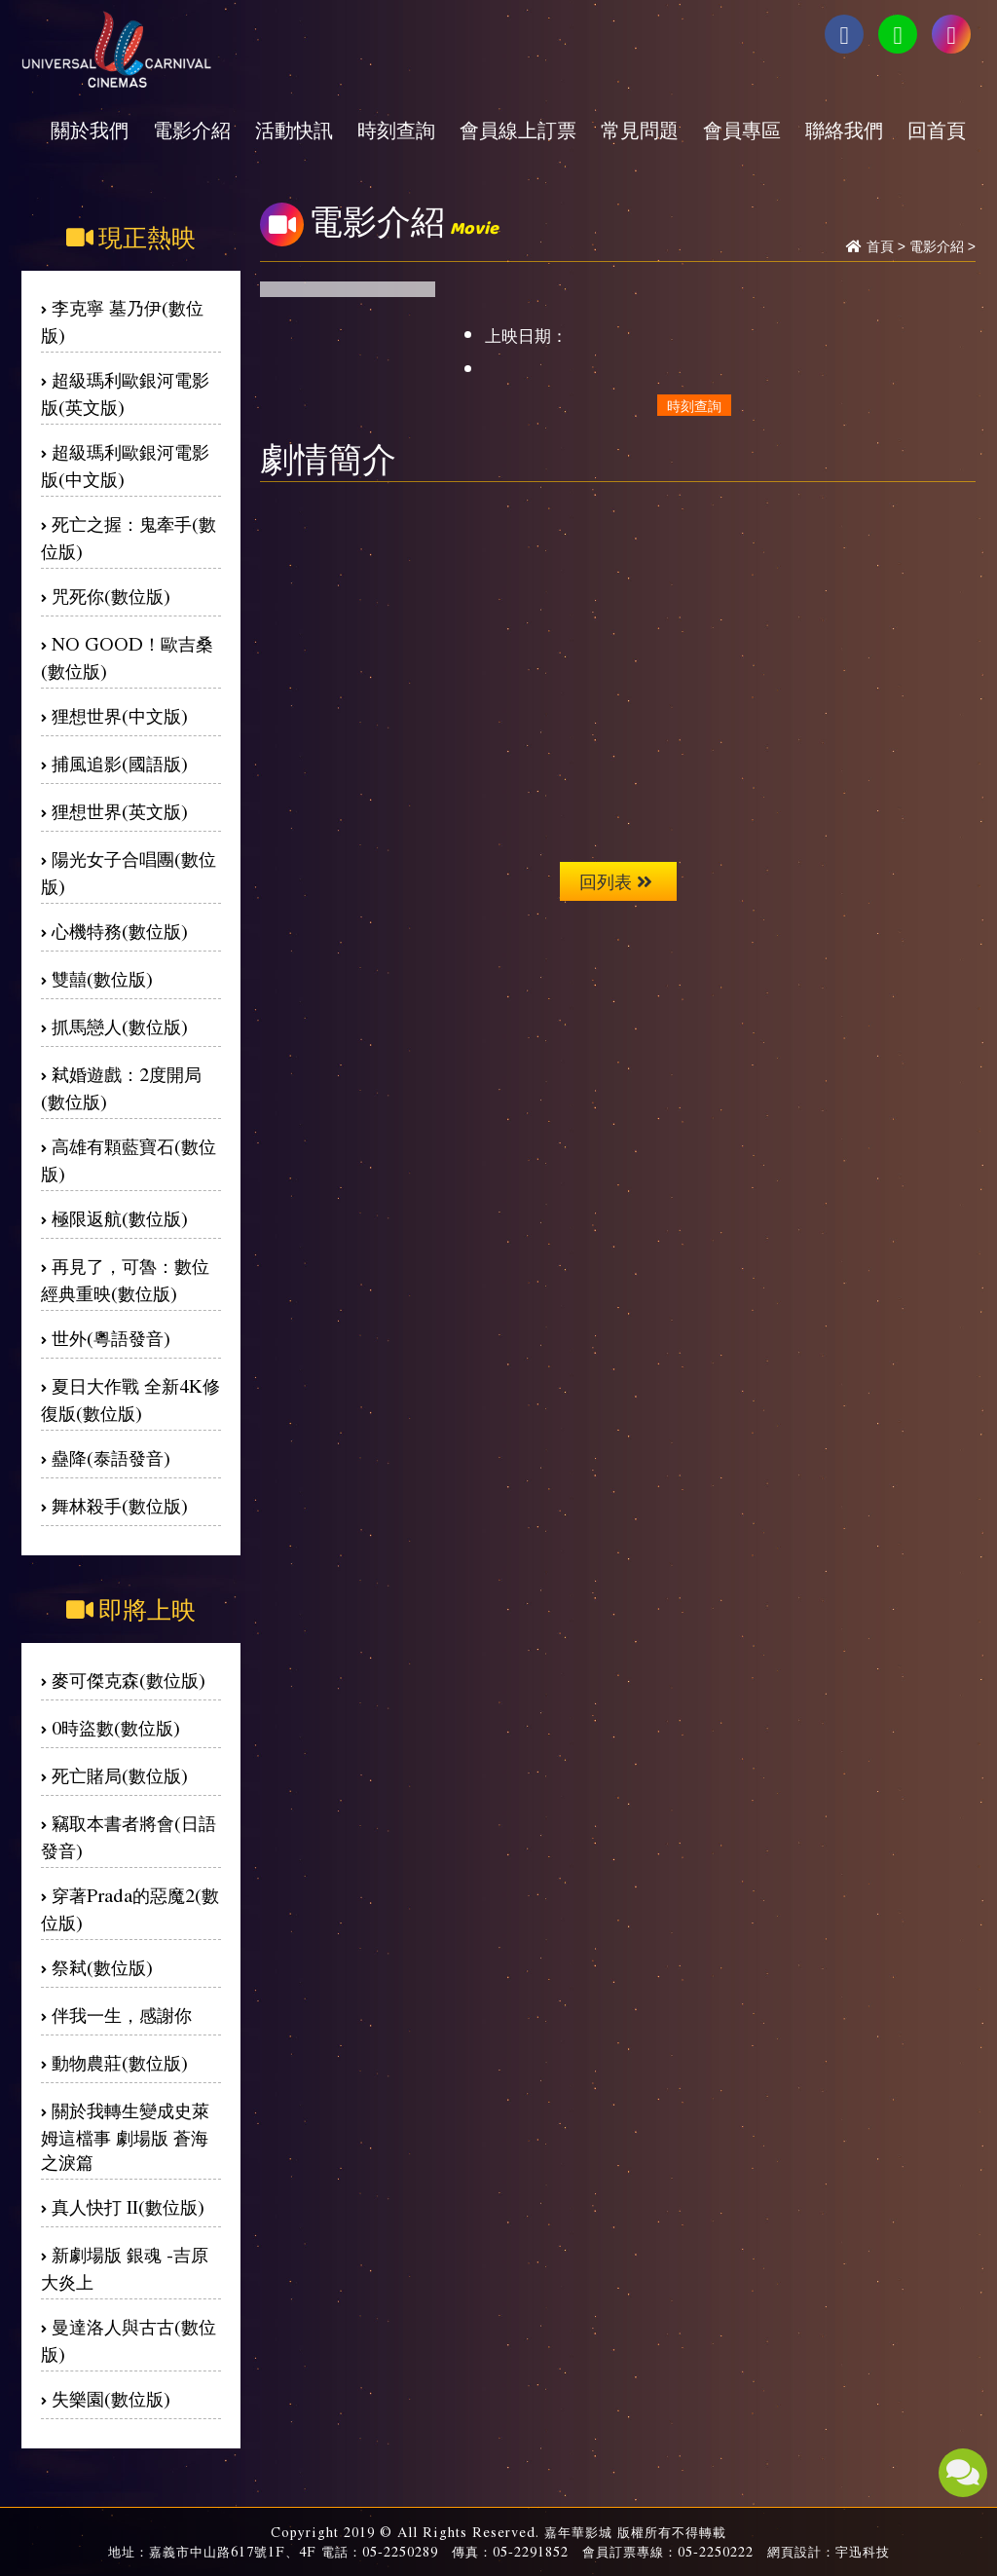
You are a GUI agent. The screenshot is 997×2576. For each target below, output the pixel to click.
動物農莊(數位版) (120, 2062)
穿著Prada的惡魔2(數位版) (130, 1908)
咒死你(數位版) (111, 595)
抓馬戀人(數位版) (120, 1026)
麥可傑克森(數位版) (128, 1679)
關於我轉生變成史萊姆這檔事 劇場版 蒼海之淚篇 (125, 2136)
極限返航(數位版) (120, 1218)
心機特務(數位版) (120, 930)
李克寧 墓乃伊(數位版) (122, 321)
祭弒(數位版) (102, 1967)
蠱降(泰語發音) (111, 1457)
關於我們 (90, 129)
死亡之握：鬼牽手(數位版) (128, 537)
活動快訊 (294, 129)
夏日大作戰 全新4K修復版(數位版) (130, 1399)
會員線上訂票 (518, 129)
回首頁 (936, 129)
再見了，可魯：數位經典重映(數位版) (125, 1279)
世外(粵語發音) (111, 1338)
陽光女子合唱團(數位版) (128, 872)
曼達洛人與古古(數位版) (128, 2340)
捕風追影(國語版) (120, 763)
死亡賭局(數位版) (120, 1775)
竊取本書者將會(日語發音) (128, 1836)
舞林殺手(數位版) (120, 1505)
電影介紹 (192, 129)
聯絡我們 (844, 129)
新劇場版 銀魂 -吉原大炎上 (124, 2268)
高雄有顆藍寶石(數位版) (128, 1159)
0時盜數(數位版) (116, 1727)
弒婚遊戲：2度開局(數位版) (121, 1087)
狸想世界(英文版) (120, 811)
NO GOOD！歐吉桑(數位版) (127, 657)
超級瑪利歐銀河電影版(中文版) (125, 465)
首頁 (880, 246)
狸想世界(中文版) (120, 715)
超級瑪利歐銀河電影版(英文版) (125, 393)
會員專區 (742, 129)
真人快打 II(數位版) (128, 2206)
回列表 (615, 881)
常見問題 (640, 129)
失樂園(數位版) (111, 2398)
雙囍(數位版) (102, 978)
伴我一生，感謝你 (122, 2014)
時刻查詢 (396, 129)
